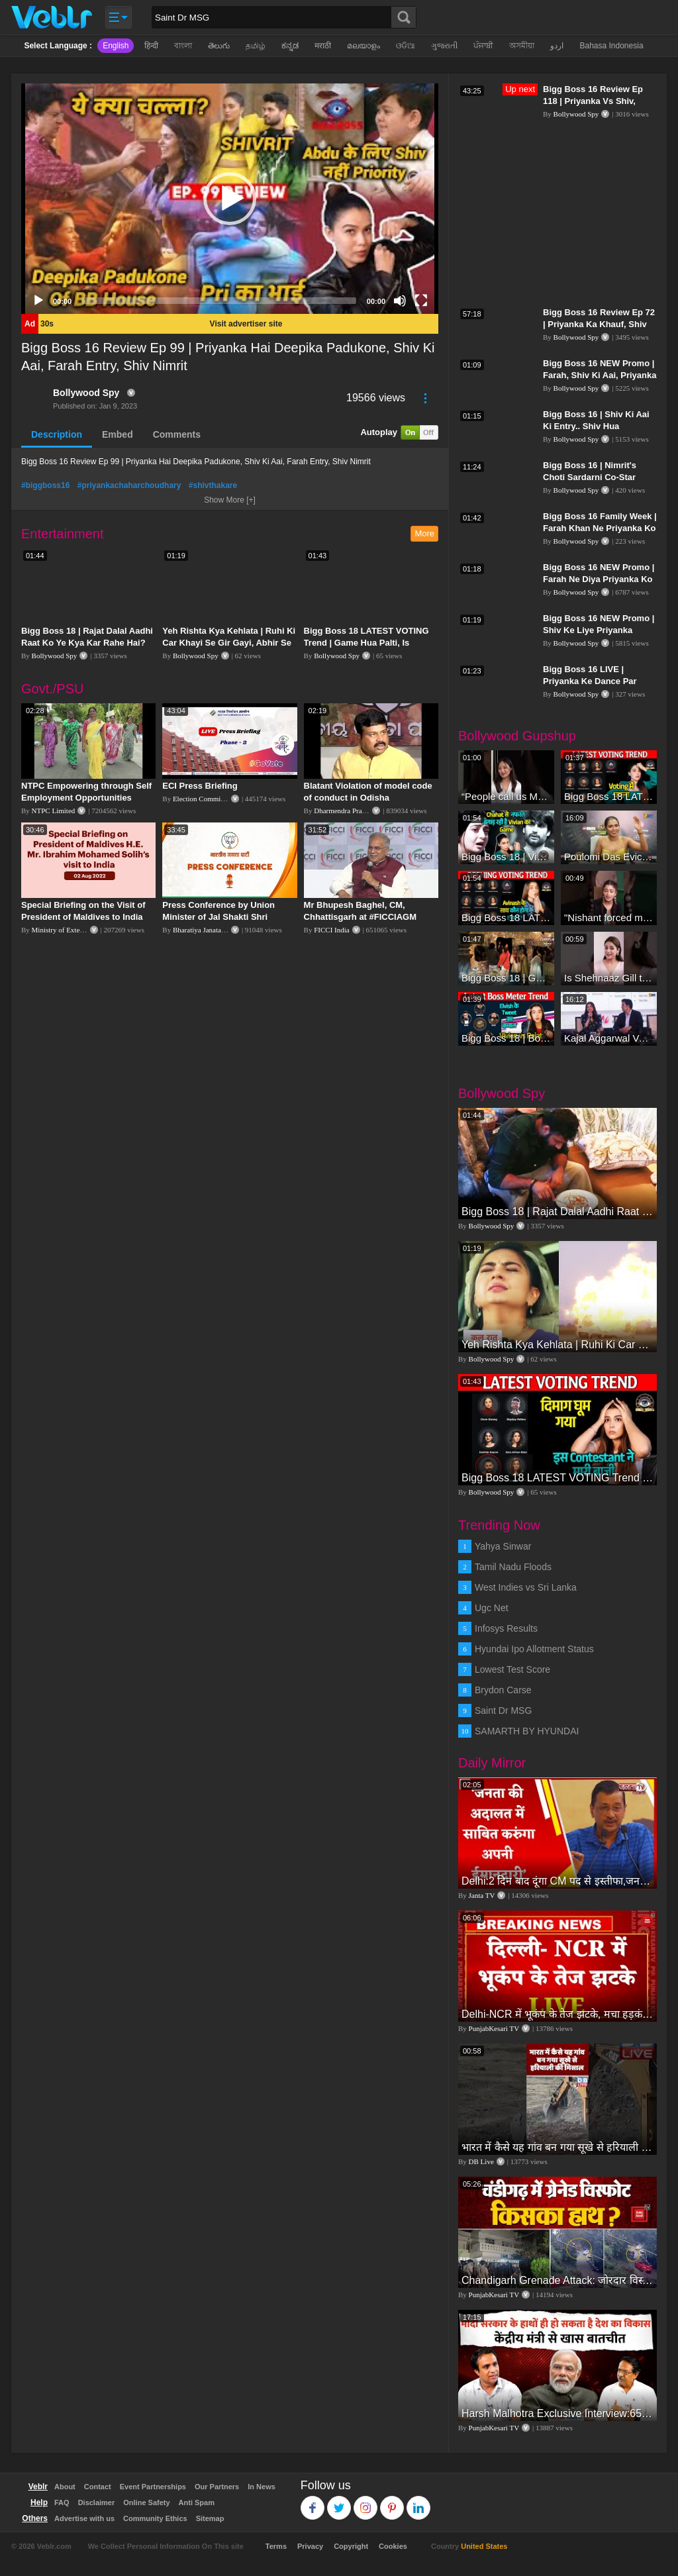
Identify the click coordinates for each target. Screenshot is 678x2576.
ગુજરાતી (444, 45)
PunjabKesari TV (494, 2028)
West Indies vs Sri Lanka (526, 1587)
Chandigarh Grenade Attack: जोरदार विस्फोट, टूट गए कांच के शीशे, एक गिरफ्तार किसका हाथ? (557, 2280)
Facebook (312, 2501)
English (115, 45)
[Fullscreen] (421, 300)
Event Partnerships (153, 2487)
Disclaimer (96, 2502)
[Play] (38, 300)
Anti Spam (197, 2502)
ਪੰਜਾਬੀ (483, 45)
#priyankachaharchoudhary (129, 485)
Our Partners (217, 2487)
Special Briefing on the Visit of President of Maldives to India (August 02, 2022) (83, 917)
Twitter (339, 2501)
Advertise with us (84, 2518)
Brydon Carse (503, 1690)
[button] (229, 198)
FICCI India (331, 930)
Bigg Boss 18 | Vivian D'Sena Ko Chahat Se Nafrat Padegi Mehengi (506, 856)
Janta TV (482, 1895)
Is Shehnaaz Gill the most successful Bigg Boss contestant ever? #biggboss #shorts (609, 977)
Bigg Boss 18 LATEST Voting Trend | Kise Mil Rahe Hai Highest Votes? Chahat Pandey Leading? (609, 796)
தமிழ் (256, 45)
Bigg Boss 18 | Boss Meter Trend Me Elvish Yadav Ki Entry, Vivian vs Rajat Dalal (506, 1038)
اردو (556, 45)
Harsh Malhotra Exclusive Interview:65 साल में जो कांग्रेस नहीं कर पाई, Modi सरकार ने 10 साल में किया (557, 2413)
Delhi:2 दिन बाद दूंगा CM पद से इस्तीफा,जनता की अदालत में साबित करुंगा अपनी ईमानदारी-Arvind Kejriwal (557, 1881)
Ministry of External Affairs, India (82, 930)
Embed (117, 434)
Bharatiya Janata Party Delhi (214, 930)
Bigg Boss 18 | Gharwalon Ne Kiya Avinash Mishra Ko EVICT (506, 977)
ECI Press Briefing (199, 786)
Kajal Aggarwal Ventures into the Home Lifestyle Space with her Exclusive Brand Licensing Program (609, 1038)
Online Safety (146, 2502)
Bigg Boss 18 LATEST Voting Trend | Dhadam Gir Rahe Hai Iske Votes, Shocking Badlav (506, 917)
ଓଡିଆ (405, 45)
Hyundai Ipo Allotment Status (534, 1649)
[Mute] (400, 300)
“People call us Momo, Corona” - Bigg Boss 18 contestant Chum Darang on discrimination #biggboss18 (506, 796)
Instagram (365, 2501)
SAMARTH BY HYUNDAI (527, 1731)
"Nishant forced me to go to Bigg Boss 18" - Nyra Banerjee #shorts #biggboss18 (609, 917)
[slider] (219, 300)
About (64, 2487)
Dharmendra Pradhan (345, 811)
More (424, 533)
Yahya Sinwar (503, 1546)
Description (56, 434)
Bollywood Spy (86, 392)
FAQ (62, 2502)
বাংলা (183, 45)
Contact (97, 2487)
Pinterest (392, 2501)
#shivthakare (213, 485)
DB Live (481, 2161)
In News (261, 2487)
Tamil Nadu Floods (513, 1566)
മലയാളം (363, 45)
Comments (177, 434)
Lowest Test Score (512, 1669)
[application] (229, 198)
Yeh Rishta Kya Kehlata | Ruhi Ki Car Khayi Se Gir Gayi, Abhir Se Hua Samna (228, 643)
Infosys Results (506, 1628)
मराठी (323, 45)
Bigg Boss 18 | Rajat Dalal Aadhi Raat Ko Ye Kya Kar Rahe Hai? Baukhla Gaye (87, 643)
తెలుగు (219, 45)
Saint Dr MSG (503, 1710)
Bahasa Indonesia (611, 45)
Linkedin (418, 2501)
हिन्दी (151, 45)
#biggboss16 (45, 485)
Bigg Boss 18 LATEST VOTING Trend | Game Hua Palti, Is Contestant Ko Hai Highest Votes (371, 643)
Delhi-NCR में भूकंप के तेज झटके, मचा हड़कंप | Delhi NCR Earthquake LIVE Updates (557, 2014)
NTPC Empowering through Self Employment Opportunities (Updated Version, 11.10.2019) (86, 798)
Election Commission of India (216, 799)
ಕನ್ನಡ (290, 45)
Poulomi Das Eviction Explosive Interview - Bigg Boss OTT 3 (609, 856)
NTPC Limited (53, 811)
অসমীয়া (521, 45)
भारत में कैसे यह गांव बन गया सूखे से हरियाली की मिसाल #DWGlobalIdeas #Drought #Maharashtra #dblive (557, 2147)
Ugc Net (491, 1608)
